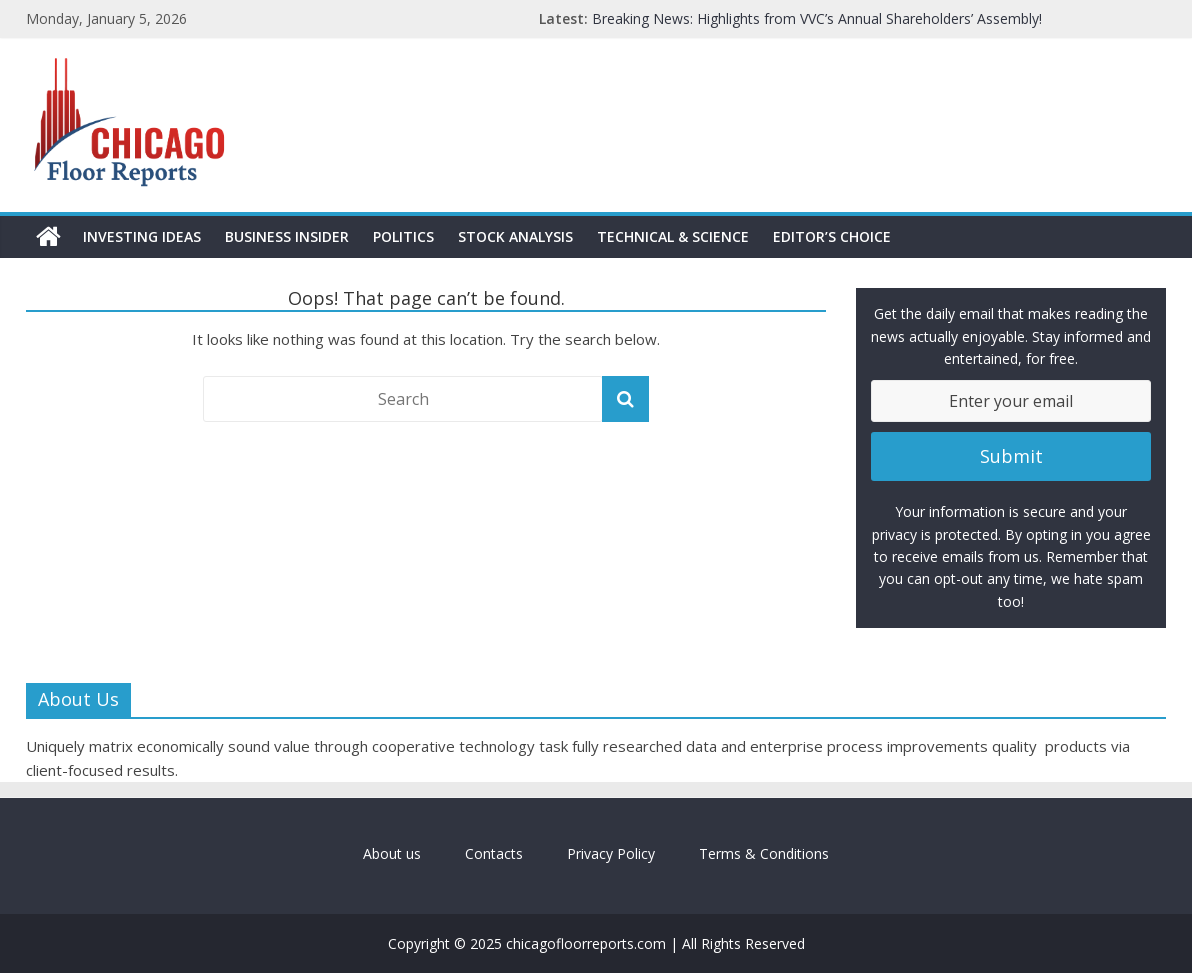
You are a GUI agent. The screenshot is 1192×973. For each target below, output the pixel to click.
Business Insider (287, 236)
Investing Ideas (142, 236)
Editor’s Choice (832, 236)
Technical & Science (673, 236)
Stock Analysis (515, 236)
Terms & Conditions (764, 853)
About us (392, 853)
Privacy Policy (611, 853)
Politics (403, 236)
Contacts (494, 853)
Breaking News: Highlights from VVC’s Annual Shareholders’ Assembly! (817, 18)
